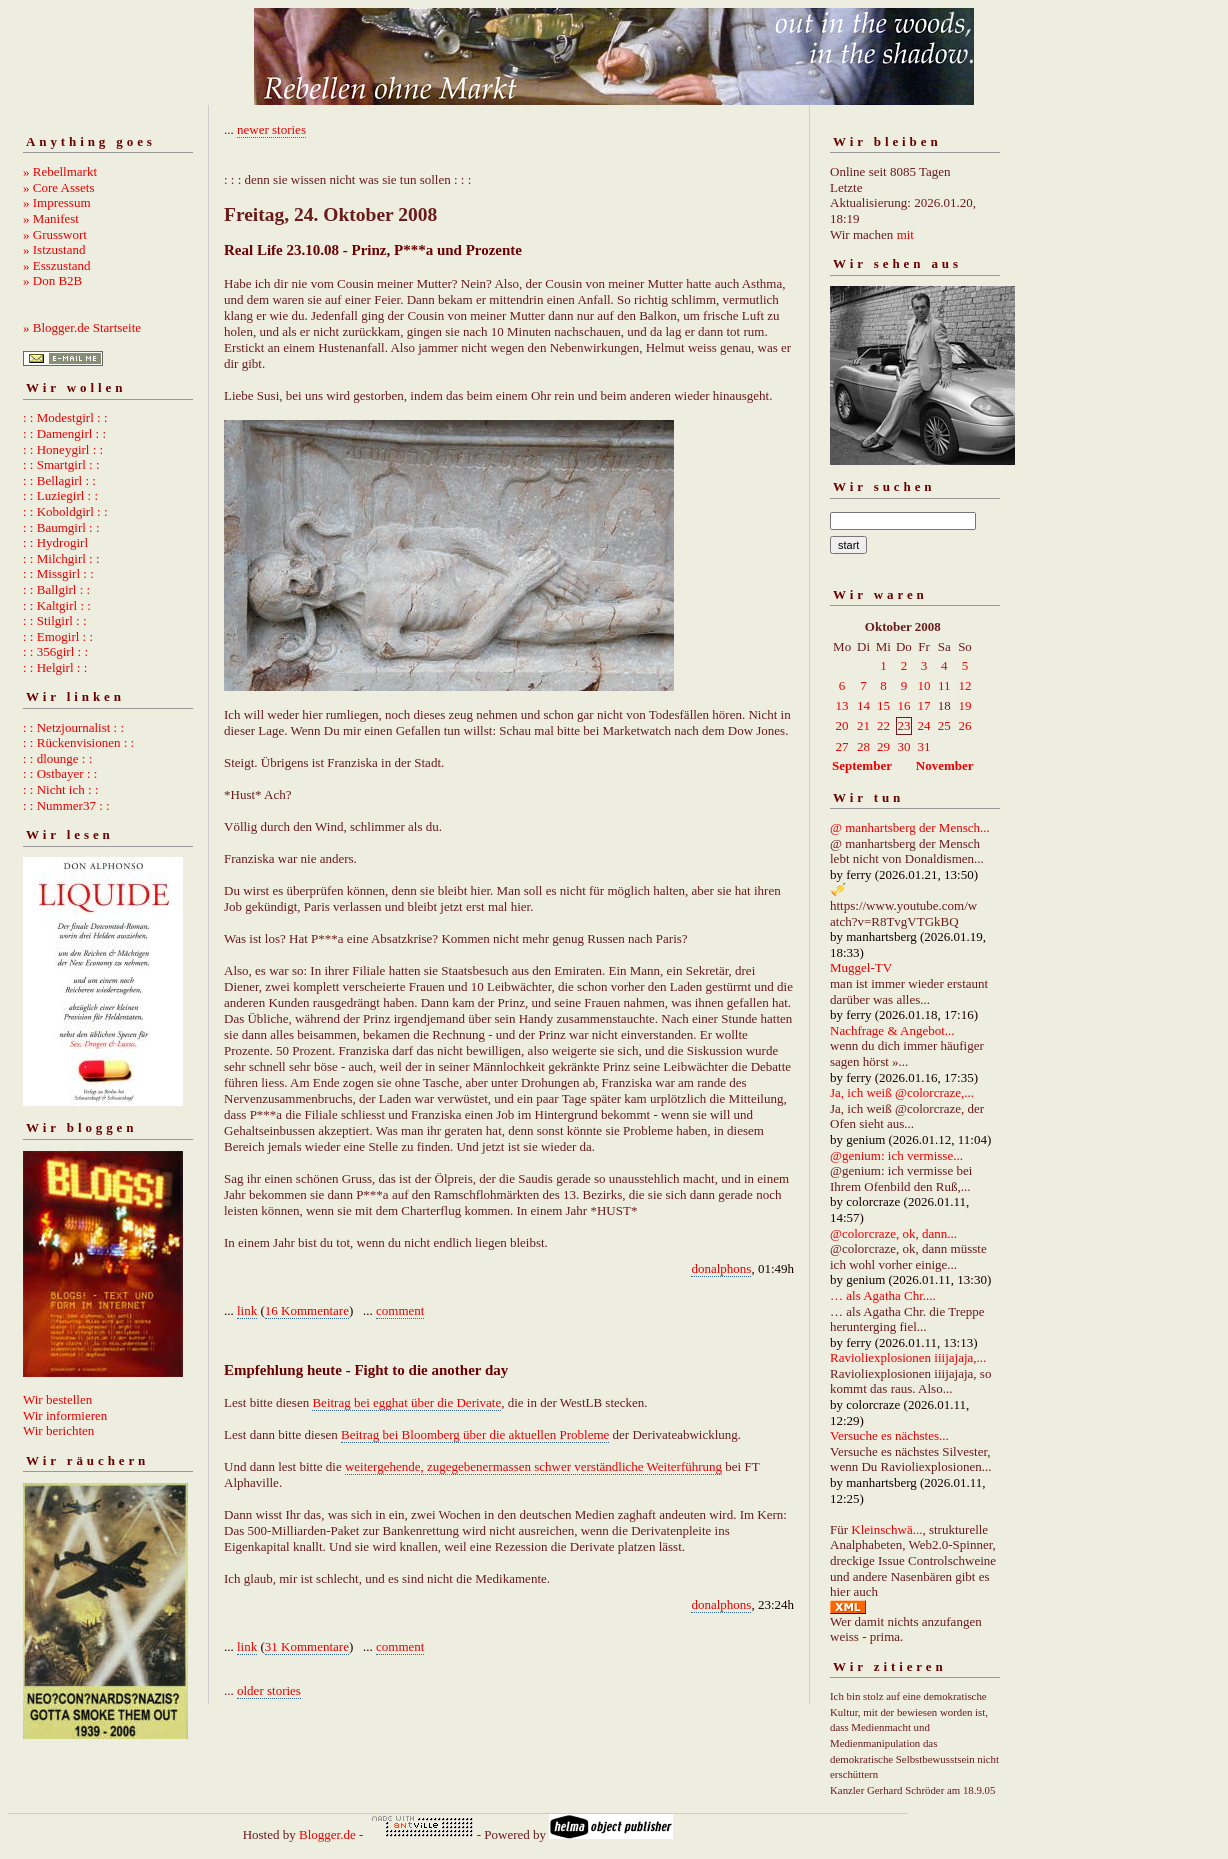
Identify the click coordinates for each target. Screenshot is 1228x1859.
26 (964, 725)
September (862, 765)
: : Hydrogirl (55, 542)
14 (863, 705)
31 (923, 746)
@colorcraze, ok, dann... (893, 1233)
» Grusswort (55, 234)
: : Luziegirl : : (60, 495)
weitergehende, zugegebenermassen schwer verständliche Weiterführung (533, 1466)
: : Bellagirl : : (59, 480)
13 (842, 705)
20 (842, 725)
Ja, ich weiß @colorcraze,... (902, 1092)
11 (944, 685)
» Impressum (57, 202)
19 (964, 705)
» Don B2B (52, 280)
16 (903, 705)
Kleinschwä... (886, 1529)
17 (923, 705)
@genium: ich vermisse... (896, 1155)
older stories (269, 1690)
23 (903, 725)
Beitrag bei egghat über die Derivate (406, 1402)
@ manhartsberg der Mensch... (910, 827)
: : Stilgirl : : (55, 620)
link (247, 1310)
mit (905, 234)
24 (923, 725)
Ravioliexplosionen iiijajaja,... (908, 1357)
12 (964, 685)
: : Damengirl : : (64, 433)
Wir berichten (58, 1430)
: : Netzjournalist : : (73, 727)
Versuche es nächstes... (889, 1435)
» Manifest (51, 218)
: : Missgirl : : (58, 573)
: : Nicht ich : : (60, 789)
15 (883, 705)
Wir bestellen (57, 1399)
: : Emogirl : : (58, 636)
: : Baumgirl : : (61, 527)
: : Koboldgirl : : (65, 511)
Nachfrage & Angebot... (892, 1030)
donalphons (721, 1268)
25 (944, 725)
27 (842, 746)
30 (903, 746)
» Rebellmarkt (60, 171)
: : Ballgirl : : (56, 589)
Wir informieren (65, 1415)
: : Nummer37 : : (66, 805)
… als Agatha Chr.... (883, 1295)
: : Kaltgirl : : (57, 605)
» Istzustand (54, 249)
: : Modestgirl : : (65, 417)
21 (863, 725)
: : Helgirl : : (55, 667)
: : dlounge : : (57, 758)
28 (863, 746)
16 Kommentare (307, 1310)
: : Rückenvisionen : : (78, 742)
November (945, 765)
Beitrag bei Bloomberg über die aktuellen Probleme (475, 1434)
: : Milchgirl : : (61, 558)
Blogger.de (327, 1834)
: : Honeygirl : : (63, 449)
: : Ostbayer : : (60, 773)
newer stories (271, 129)
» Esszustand (57, 265)
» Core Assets (59, 187)
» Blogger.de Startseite (82, 327)
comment (400, 1310)
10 (923, 685)
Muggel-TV (861, 967)
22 (883, 725)
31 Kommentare (307, 1646)
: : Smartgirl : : (61, 464)
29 (883, 746)
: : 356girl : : (55, 651)
